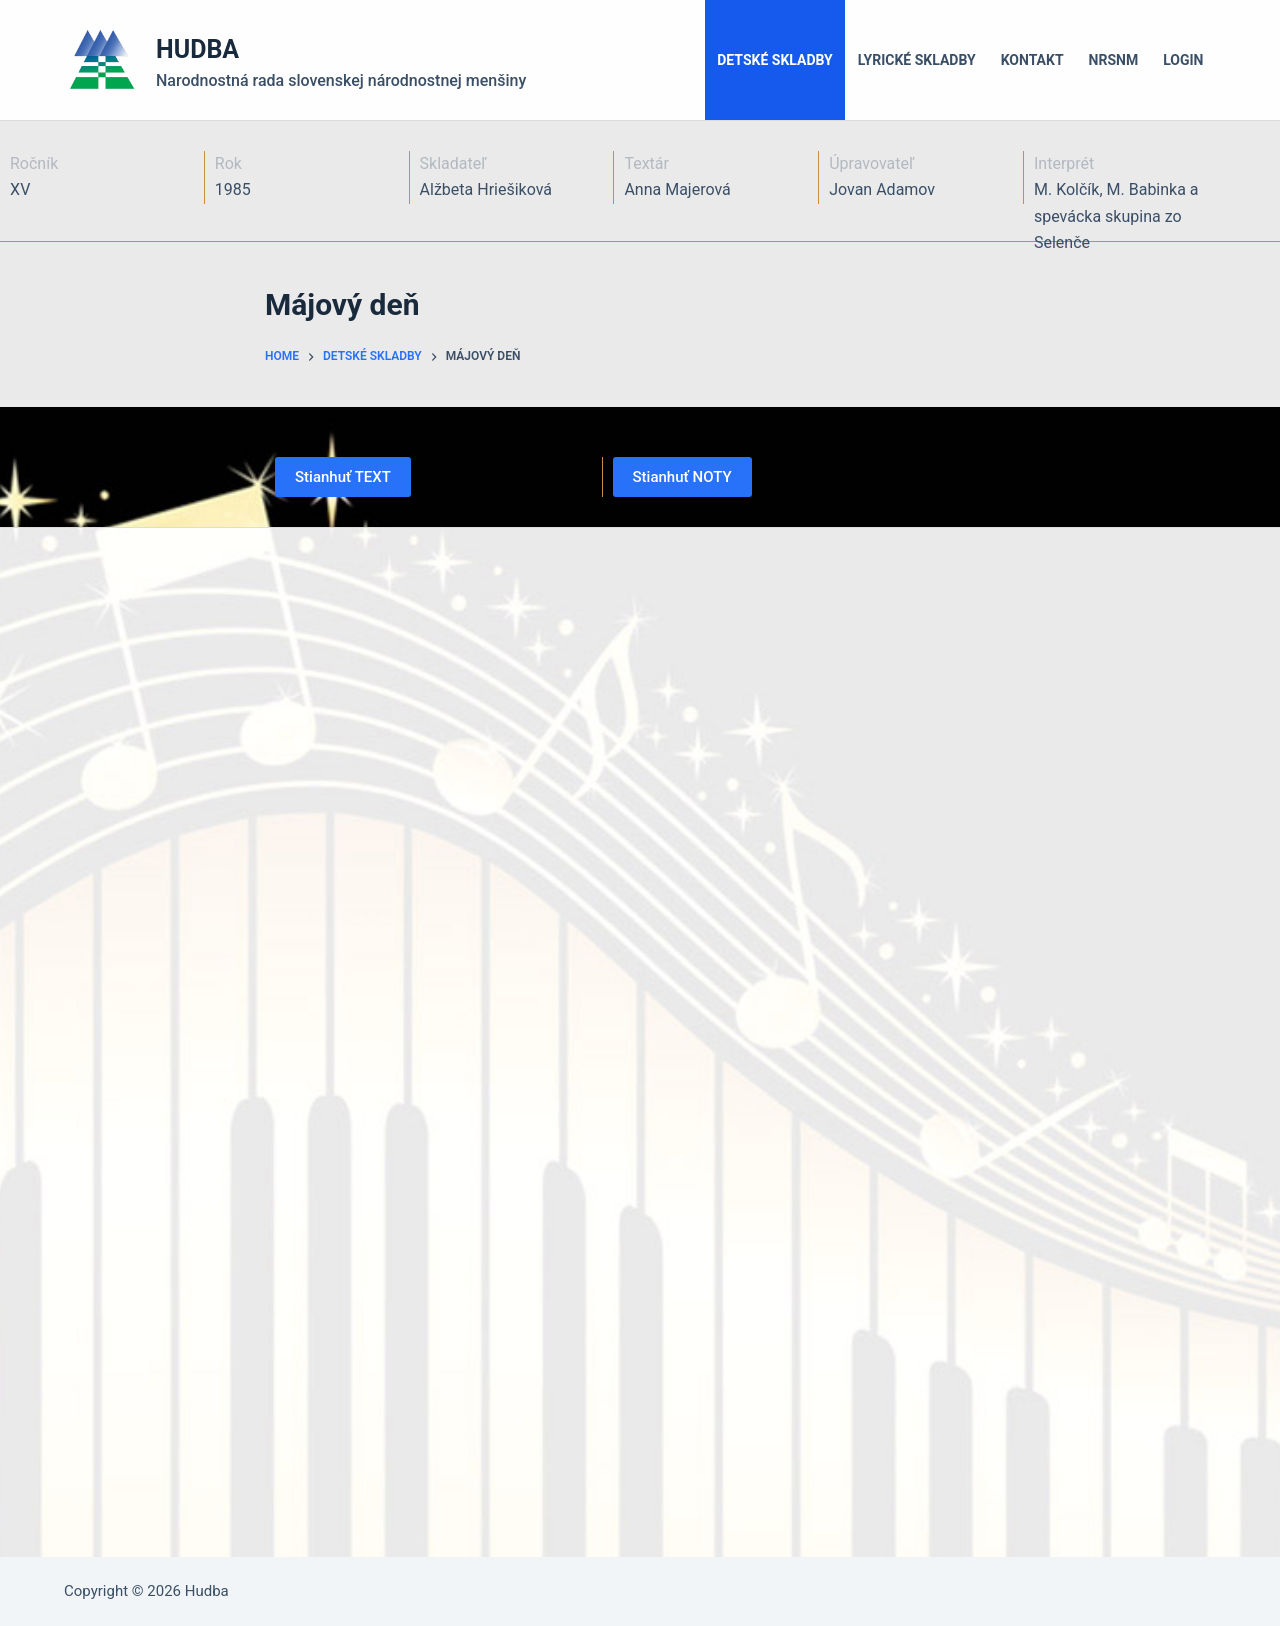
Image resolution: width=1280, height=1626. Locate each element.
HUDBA (197, 49)
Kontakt (1032, 60)
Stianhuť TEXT (343, 477)
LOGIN (1183, 60)
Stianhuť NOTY (682, 477)
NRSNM (1114, 60)
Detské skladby (775, 60)
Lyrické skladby (917, 60)
